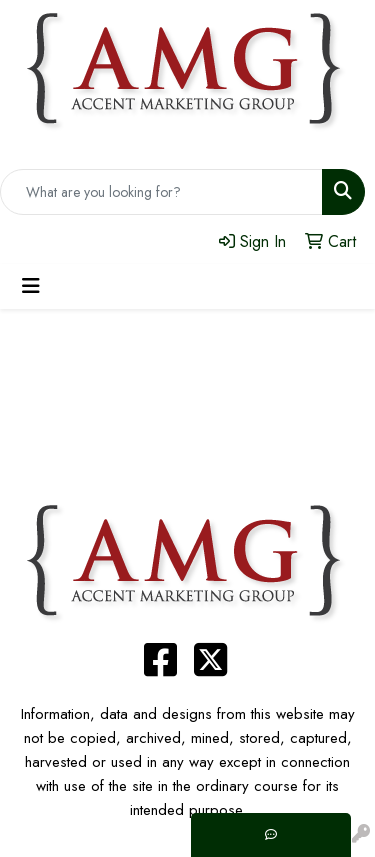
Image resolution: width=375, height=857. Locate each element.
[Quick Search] (161, 192)
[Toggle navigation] (31, 286)
